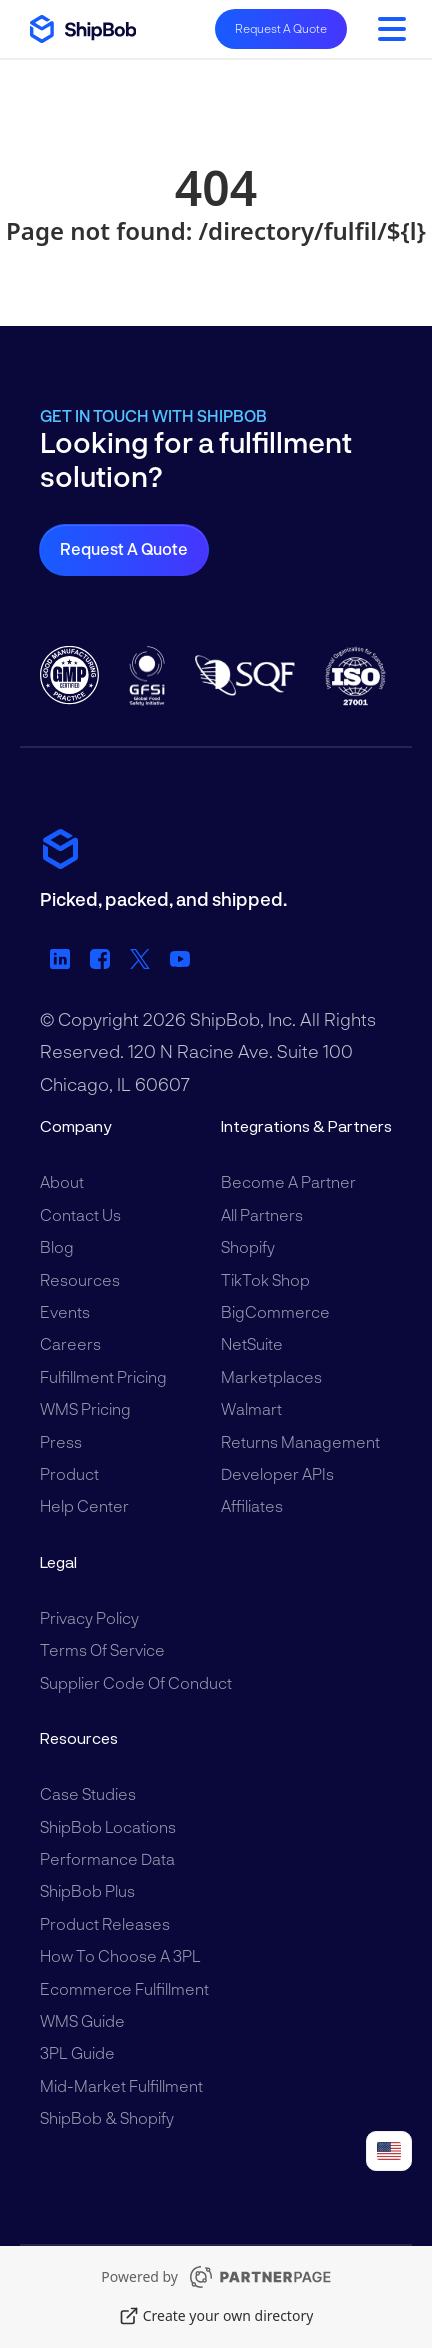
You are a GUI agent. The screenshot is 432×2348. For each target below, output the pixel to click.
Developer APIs (277, 1473)
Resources (80, 1279)
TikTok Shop (265, 1279)
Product (69, 1473)
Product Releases (105, 1923)
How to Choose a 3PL (120, 1955)
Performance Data (107, 1858)
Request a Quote (124, 548)
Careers (70, 1343)
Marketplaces (271, 1376)
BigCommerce (275, 1311)
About (62, 1181)
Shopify (248, 1246)
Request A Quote (281, 28)
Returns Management (300, 1441)
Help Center (84, 1505)
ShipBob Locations (108, 1826)
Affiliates (252, 1505)
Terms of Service (102, 1649)
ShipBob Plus (87, 1890)
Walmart (251, 1408)
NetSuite (252, 1343)
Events (65, 1311)
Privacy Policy (89, 1617)
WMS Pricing (85, 1408)
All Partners (262, 1214)
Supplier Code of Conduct (136, 1682)
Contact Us (80, 1214)
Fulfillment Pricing (103, 1376)
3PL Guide (77, 2052)
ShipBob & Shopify (107, 2117)
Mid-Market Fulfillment (121, 2085)
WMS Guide (82, 2020)
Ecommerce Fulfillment (124, 1988)
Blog (57, 1246)
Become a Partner (288, 1181)
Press (61, 1441)
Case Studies (88, 1793)
